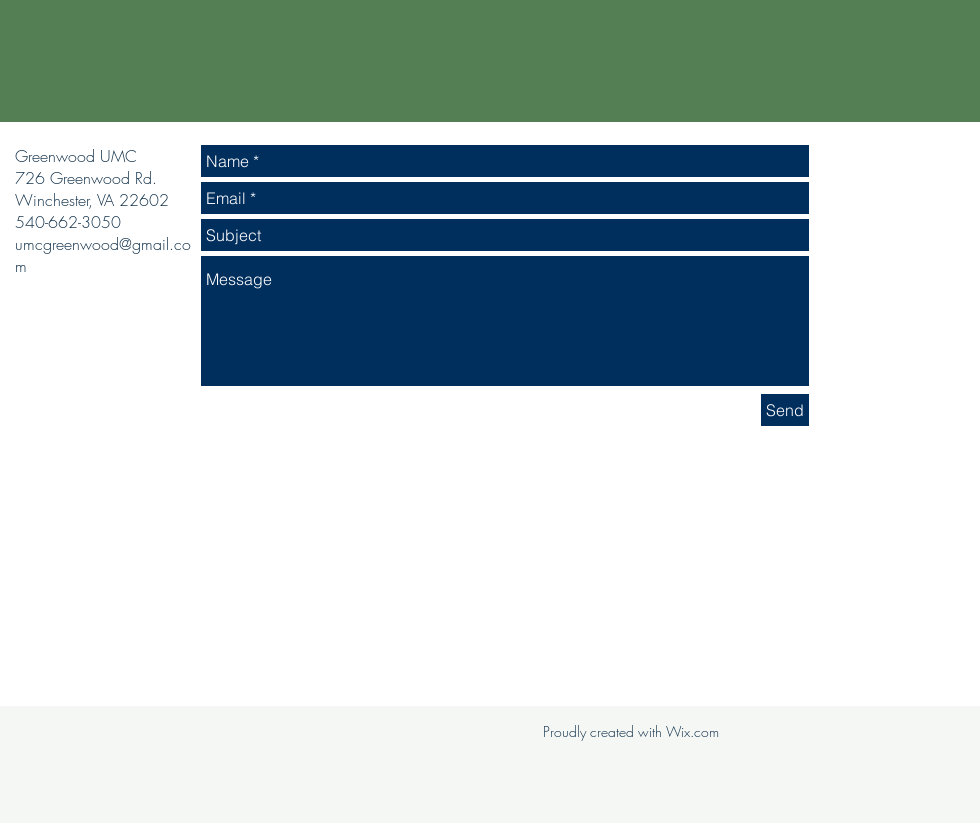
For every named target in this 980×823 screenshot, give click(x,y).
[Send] (785, 410)
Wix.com (692, 731)
